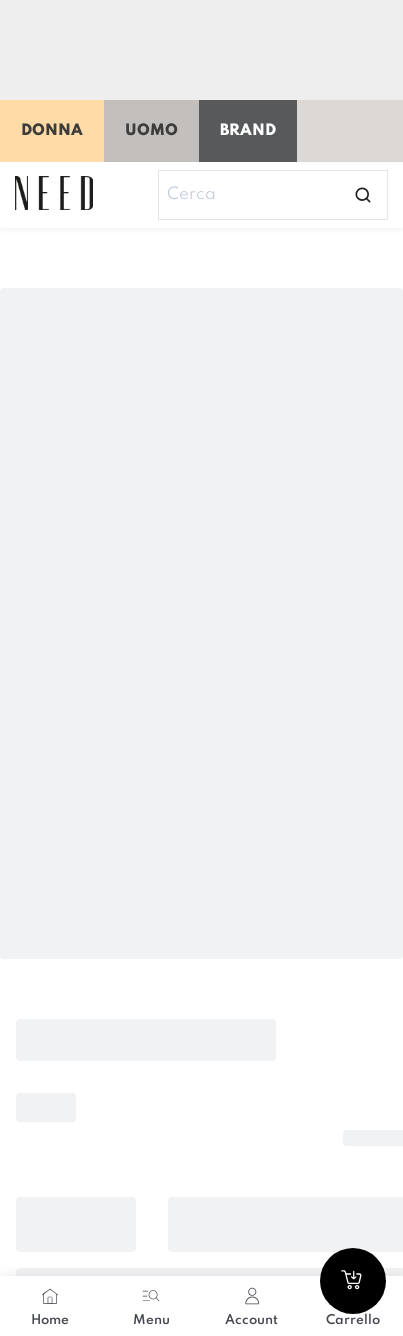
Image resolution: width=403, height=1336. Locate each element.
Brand (248, 131)
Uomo (151, 131)
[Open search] (363, 195)
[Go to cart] (353, 1281)
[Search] (273, 195)
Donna (52, 131)
